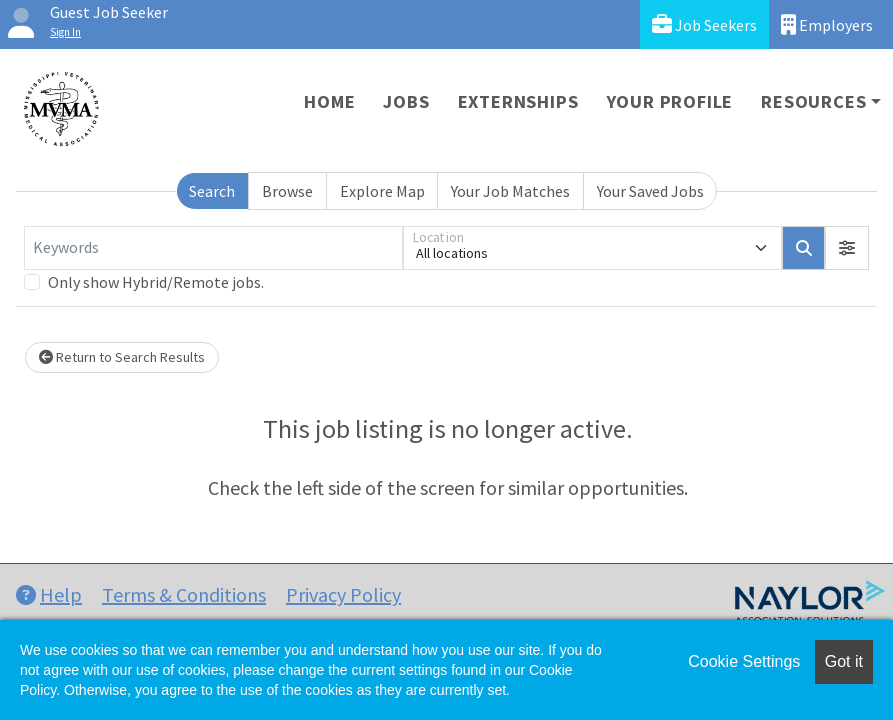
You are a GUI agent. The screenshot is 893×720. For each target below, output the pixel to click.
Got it (844, 661)
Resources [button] (813, 101)
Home (329, 101)
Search (212, 191)
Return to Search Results (122, 357)
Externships (518, 101)
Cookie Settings (744, 661)
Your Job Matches (510, 191)
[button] (847, 248)
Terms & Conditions (184, 594)
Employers (827, 24)
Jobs (406, 101)
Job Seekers (704, 24)
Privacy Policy (343, 594)
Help (49, 594)
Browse (287, 191)
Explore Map (382, 191)
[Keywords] (213, 248)
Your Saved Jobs (650, 191)
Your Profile (670, 101)
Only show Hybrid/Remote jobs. (156, 282)
